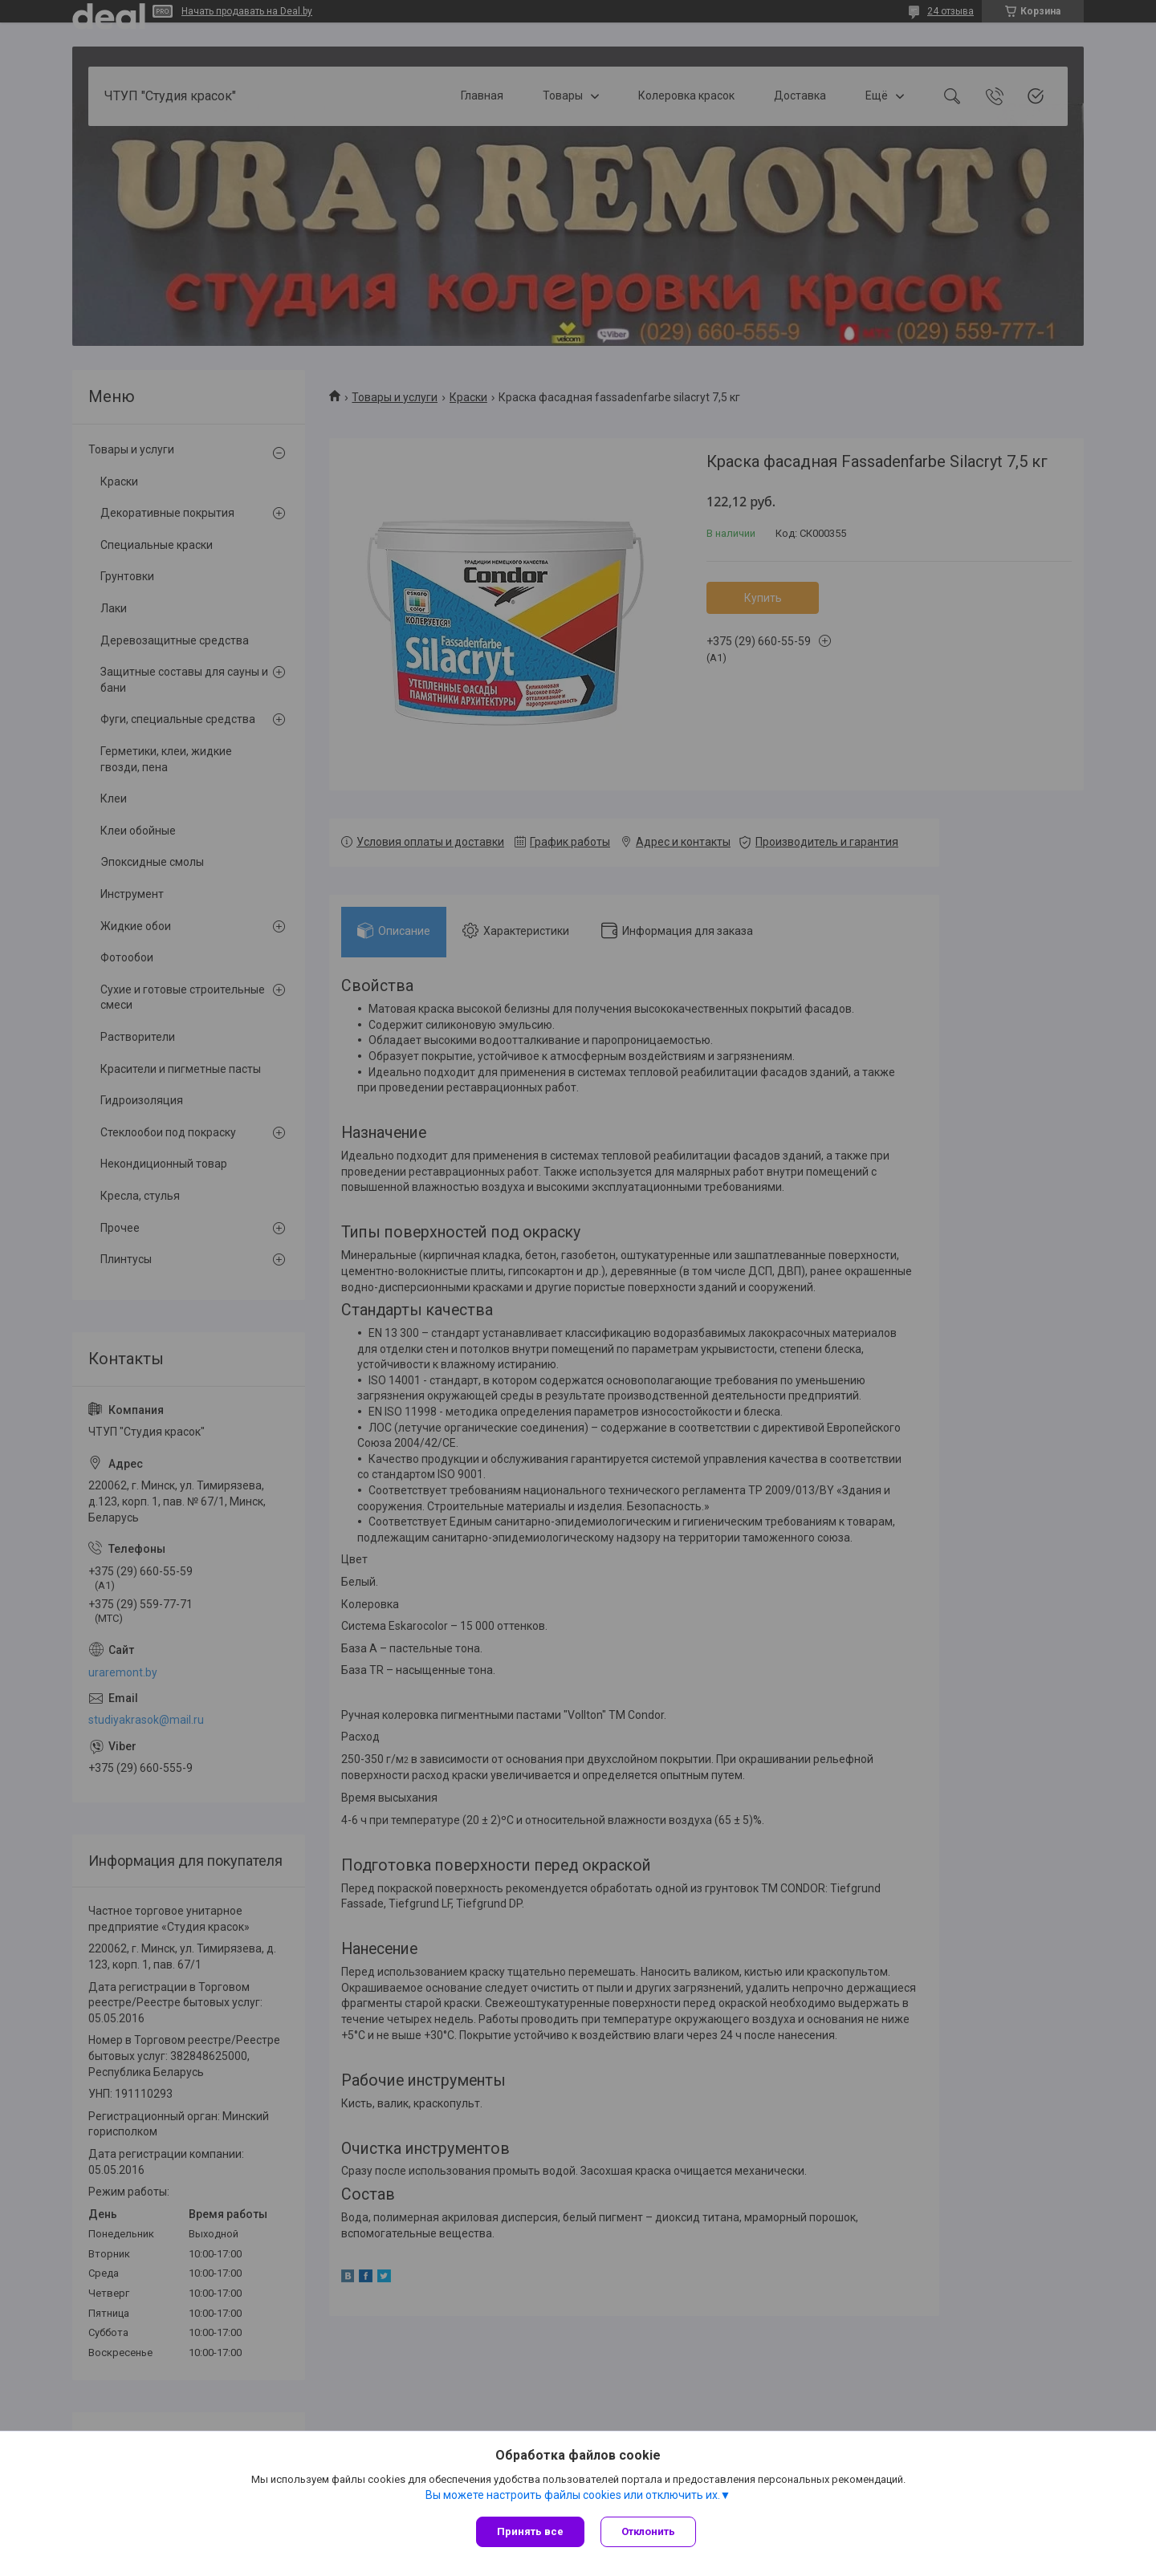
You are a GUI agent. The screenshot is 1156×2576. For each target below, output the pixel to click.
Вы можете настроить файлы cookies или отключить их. (572, 2495)
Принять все (530, 2531)
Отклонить (648, 2531)
